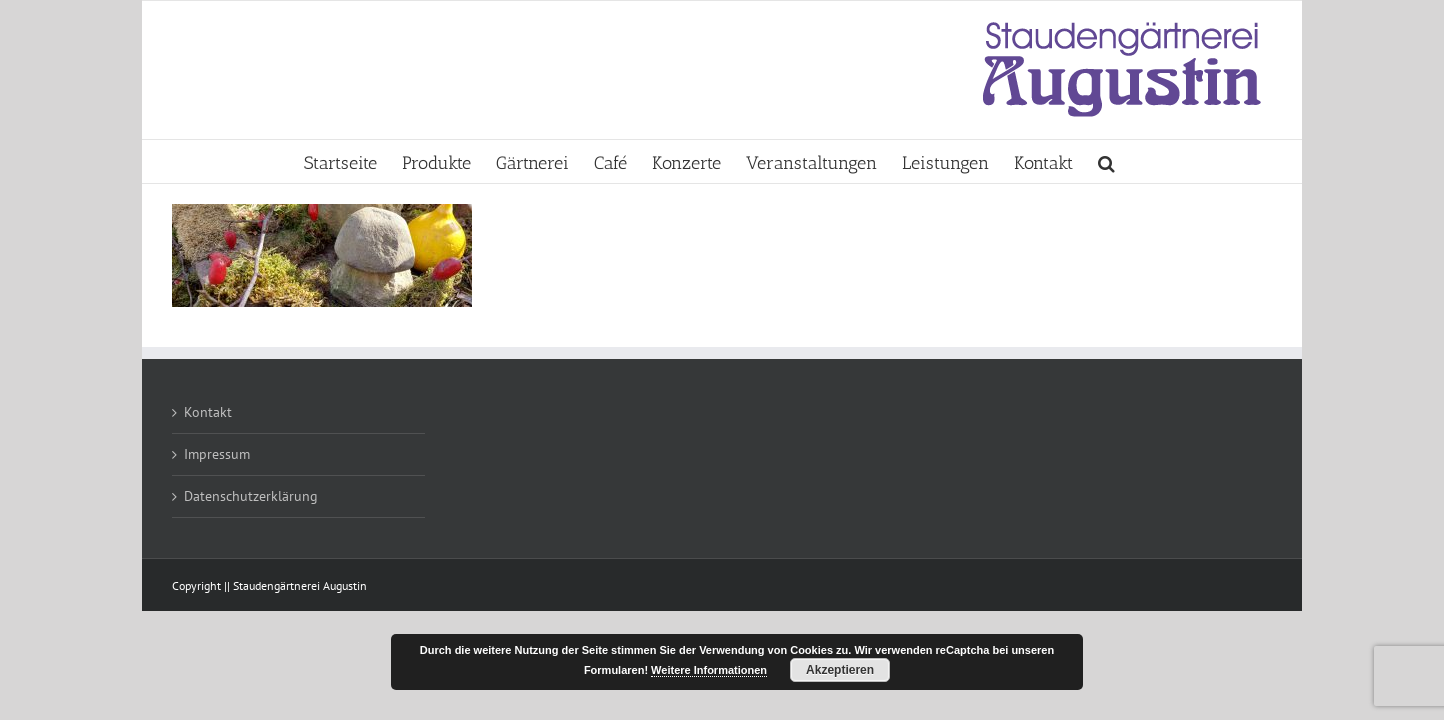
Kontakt (208, 412)
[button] (1259, 161)
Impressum (217, 454)
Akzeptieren (840, 670)
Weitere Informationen (709, 670)
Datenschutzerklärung (251, 496)
